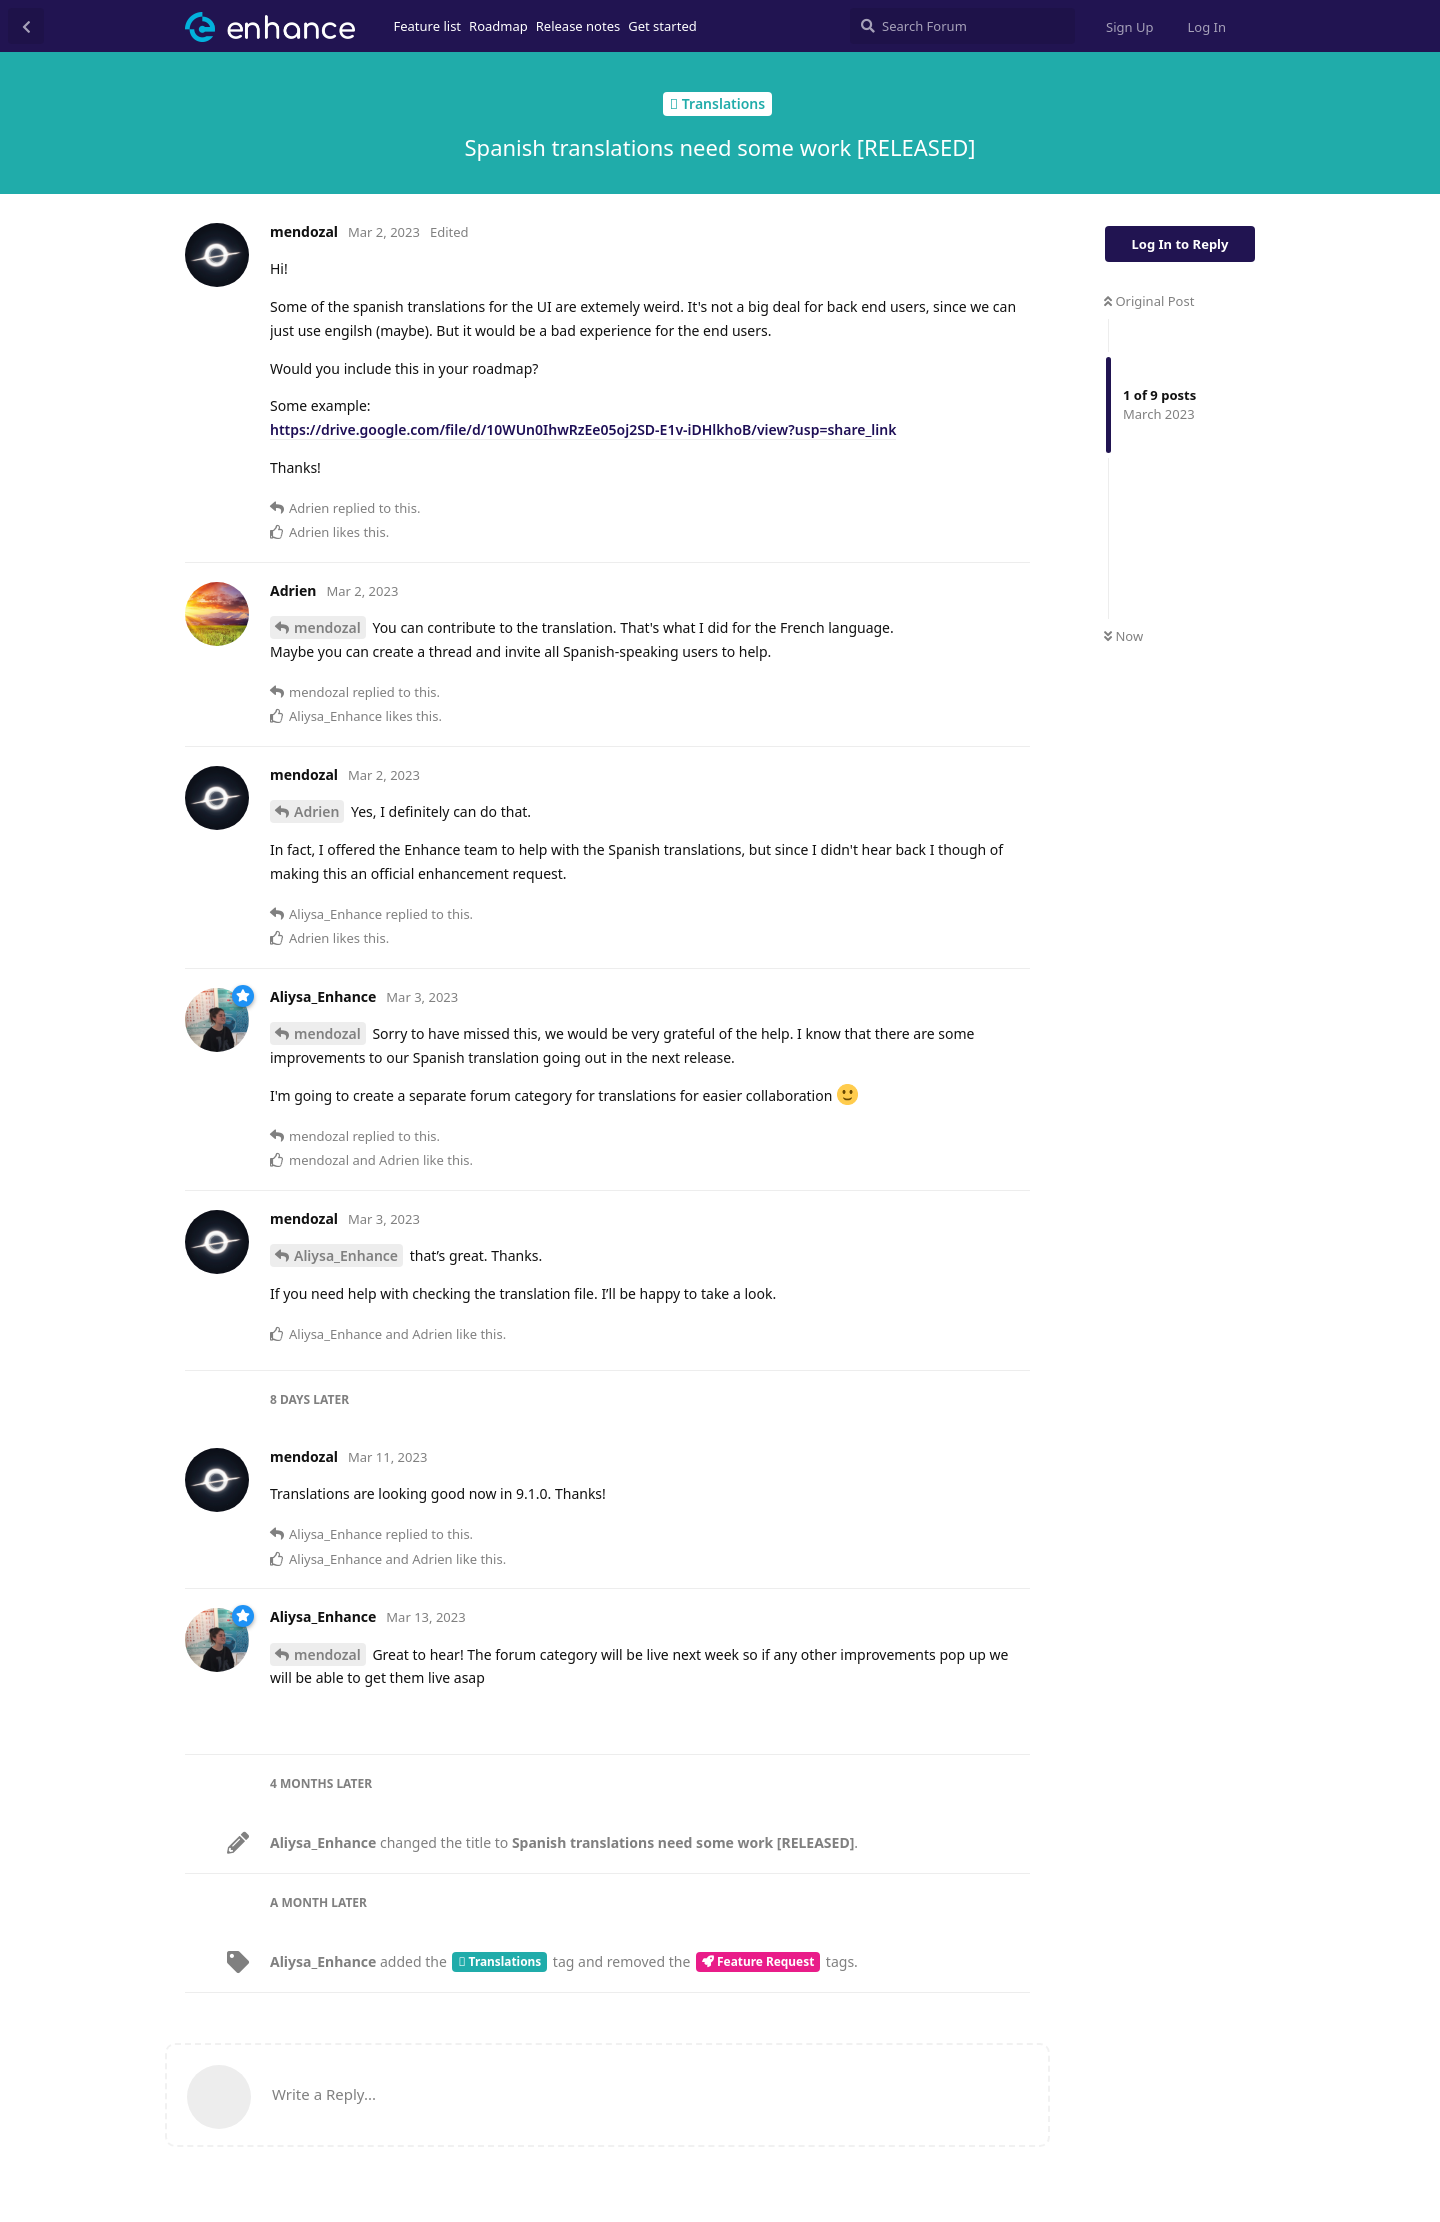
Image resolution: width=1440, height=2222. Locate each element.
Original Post (1149, 301)
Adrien (316, 811)
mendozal (327, 627)
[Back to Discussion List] (26, 26)
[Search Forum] (962, 26)
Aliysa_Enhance (346, 1255)
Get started (662, 26)
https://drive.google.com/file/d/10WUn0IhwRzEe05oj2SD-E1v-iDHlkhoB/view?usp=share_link (583, 429)
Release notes (578, 26)
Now (1123, 636)
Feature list (428, 26)
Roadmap (498, 26)
